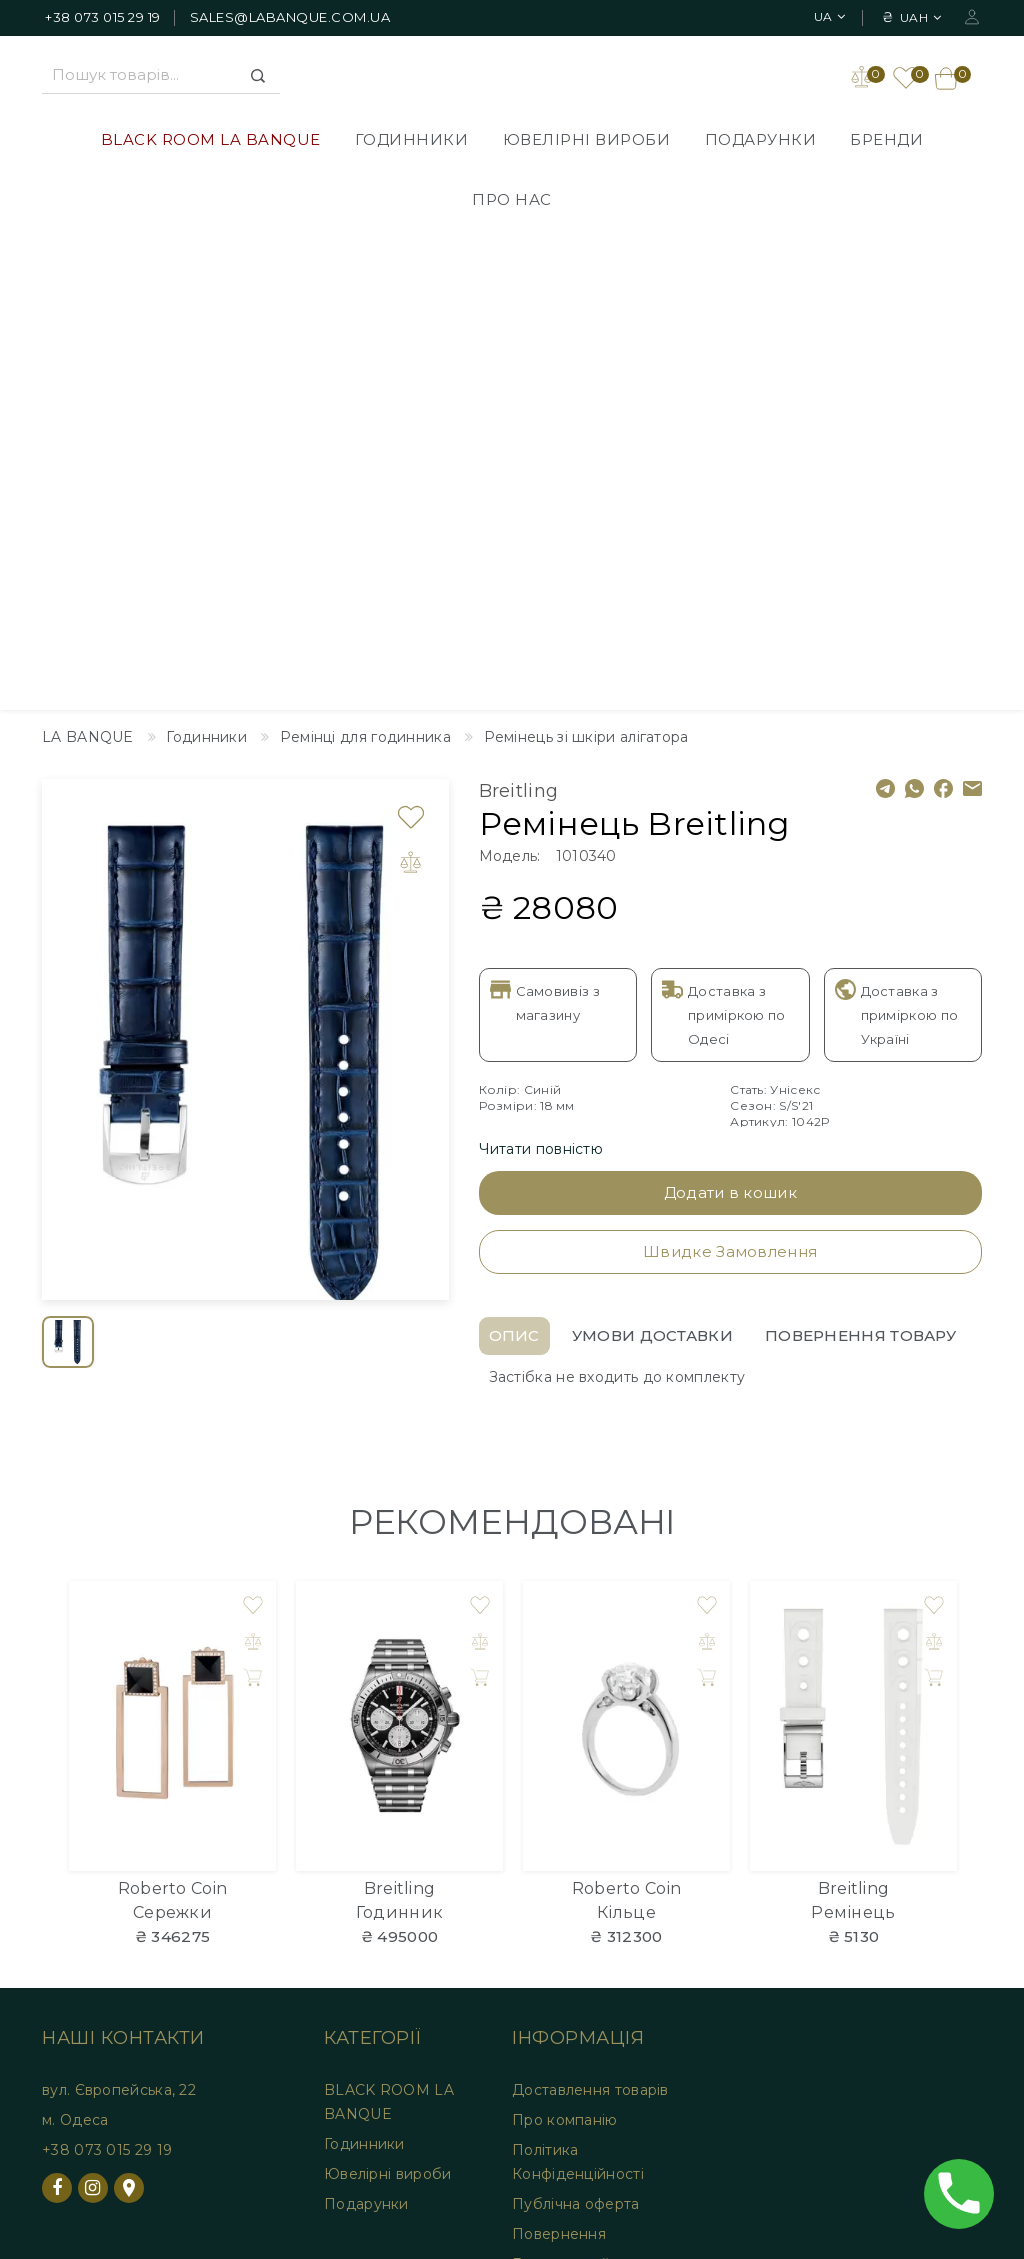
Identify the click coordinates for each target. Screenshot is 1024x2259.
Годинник (399, 1434)
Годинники (412, 141)
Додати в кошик (730, 714)
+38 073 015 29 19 (103, 17)
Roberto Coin (173, 1410)
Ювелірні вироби (587, 141)
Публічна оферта (576, 1726)
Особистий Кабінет (296, 1917)
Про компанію (565, 1642)
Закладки (258, 1947)
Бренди (886, 141)
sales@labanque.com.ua (290, 17)
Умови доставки (652, 857)
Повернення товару (860, 857)
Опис (514, 857)
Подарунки (761, 141)
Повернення (559, 1756)
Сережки (172, 1434)
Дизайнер (64, 1897)
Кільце (626, 1434)
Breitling (519, 313)
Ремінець (853, 1434)
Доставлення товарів (590, 1612)
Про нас (512, 201)
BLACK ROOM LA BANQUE (211, 141)
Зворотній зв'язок (92, 1927)
